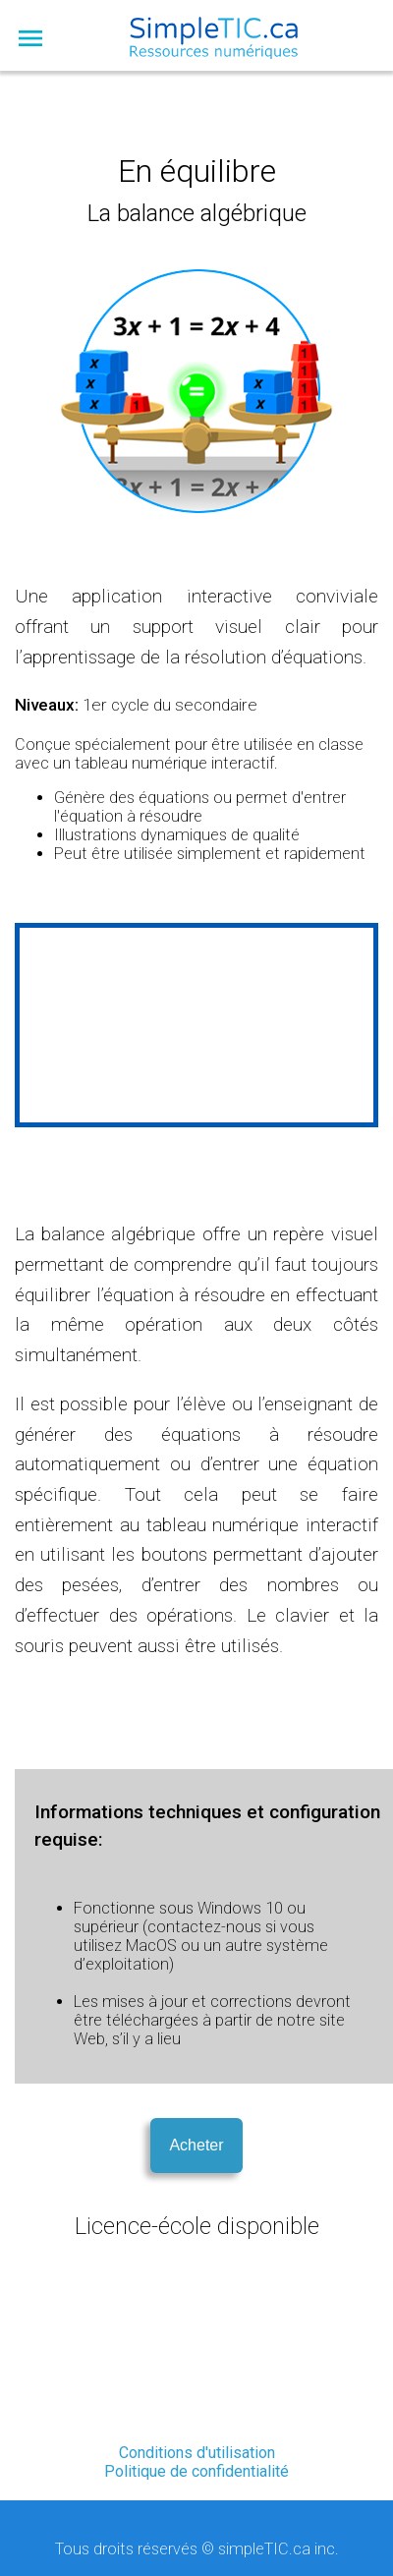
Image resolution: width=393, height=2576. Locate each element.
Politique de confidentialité (196, 2471)
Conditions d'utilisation (197, 2452)
